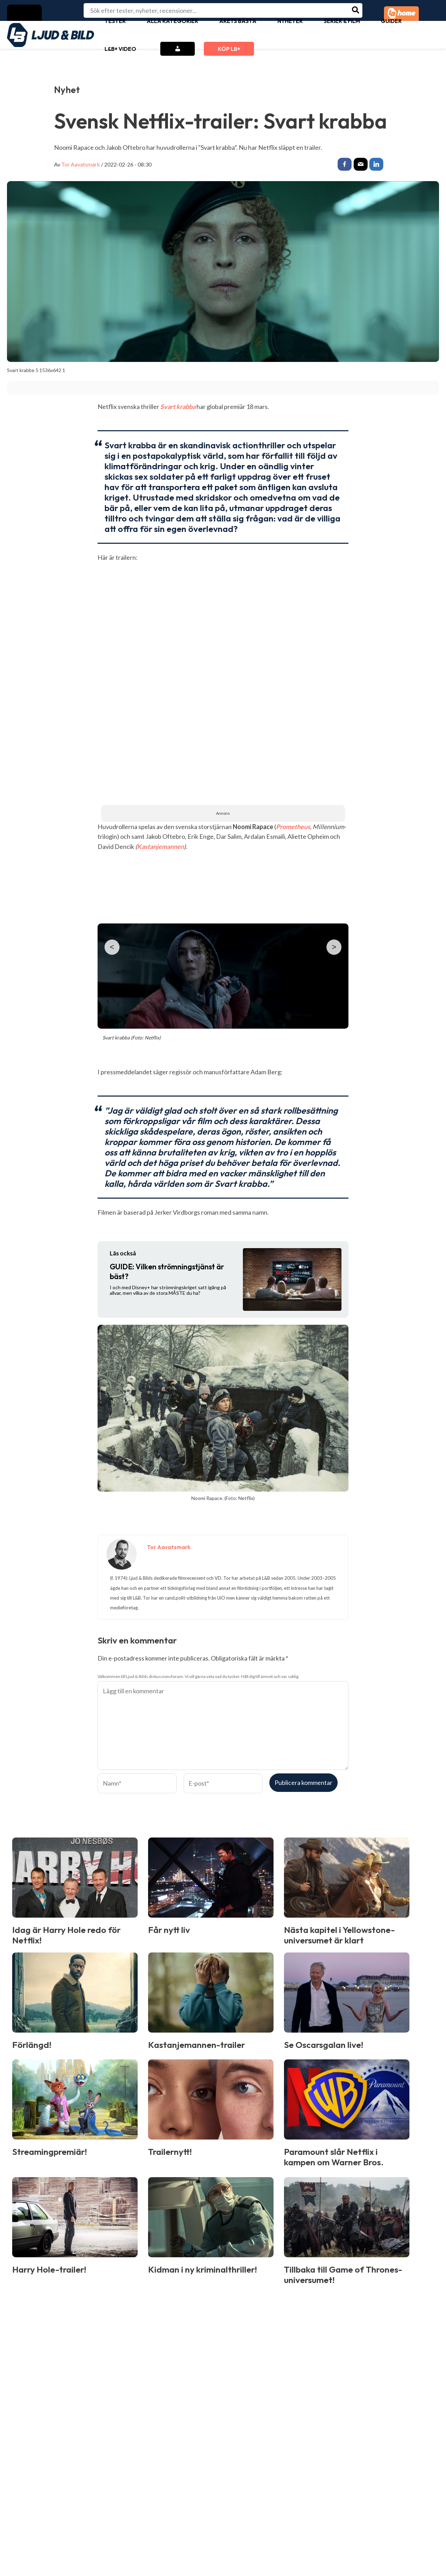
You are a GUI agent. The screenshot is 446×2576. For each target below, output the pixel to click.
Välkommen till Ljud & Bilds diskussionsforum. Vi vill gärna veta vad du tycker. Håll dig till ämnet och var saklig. (198, 1677)
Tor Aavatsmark (80, 164)
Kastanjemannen (160, 847)
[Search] (356, 10)
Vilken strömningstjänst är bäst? (167, 1272)
